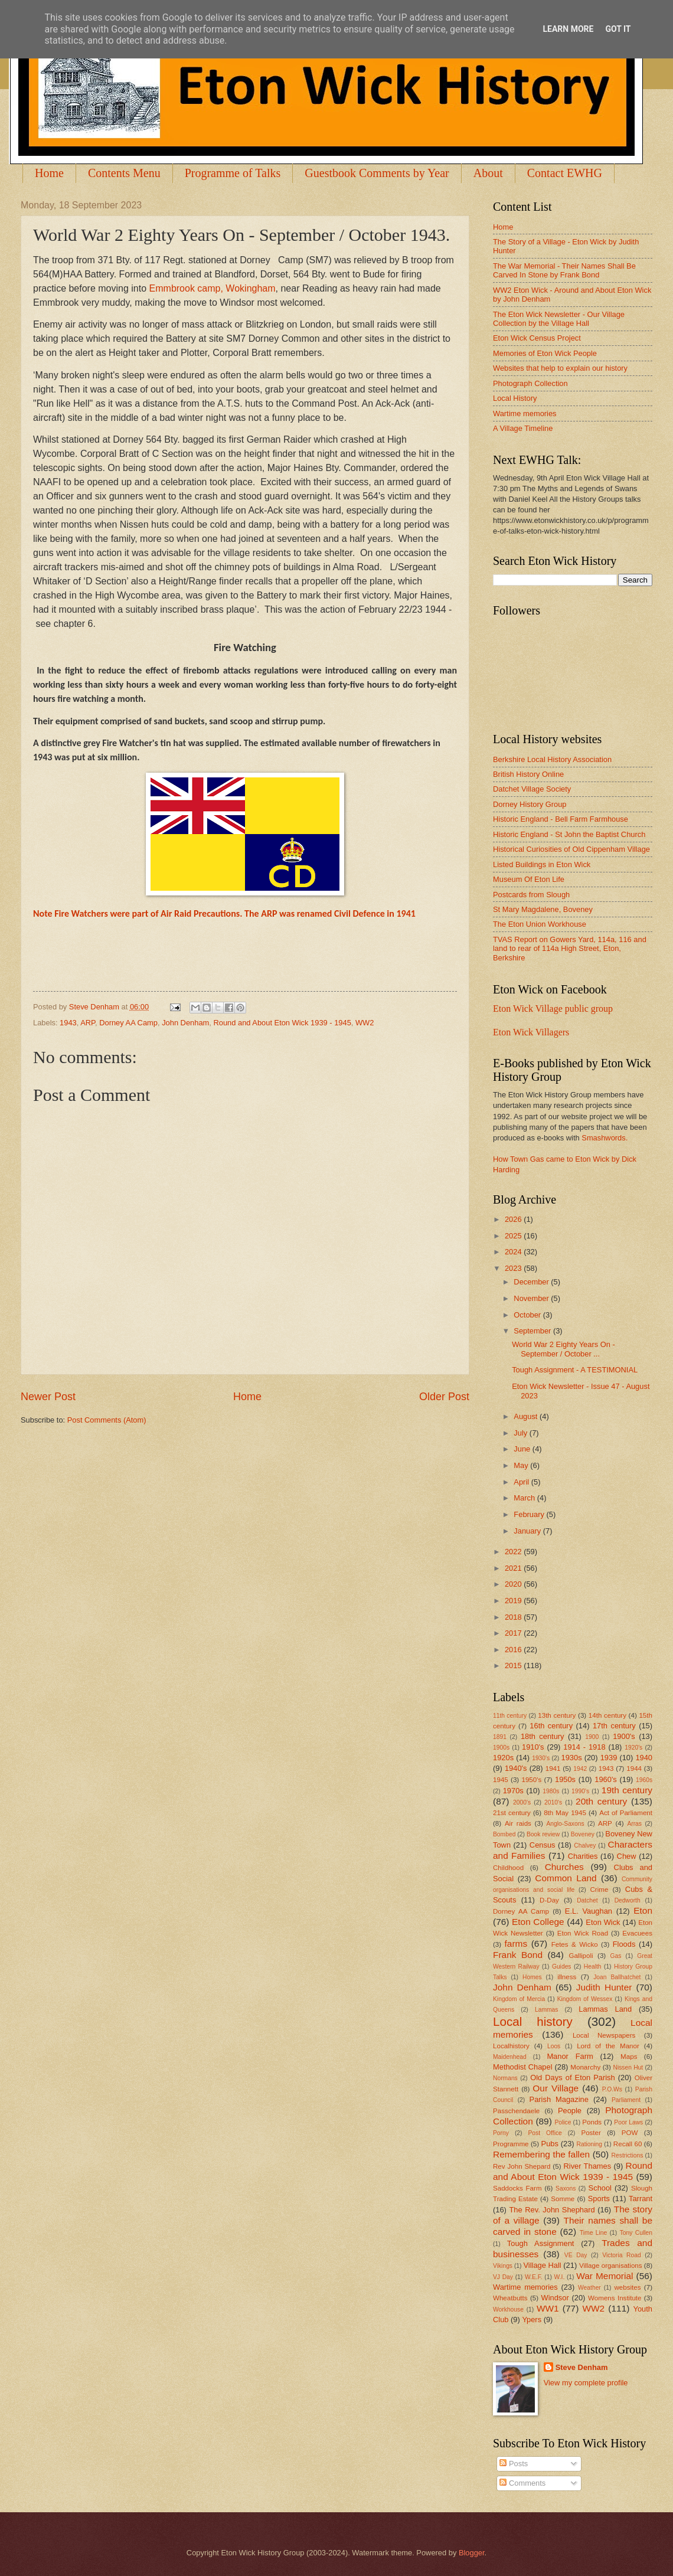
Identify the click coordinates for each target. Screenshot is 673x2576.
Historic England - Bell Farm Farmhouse (560, 819)
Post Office (545, 2133)
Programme (510, 2143)
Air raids (518, 1823)
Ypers (531, 2319)
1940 (643, 1757)
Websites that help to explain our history (560, 368)
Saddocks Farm (517, 2188)
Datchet (587, 1900)
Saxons (566, 2188)
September (533, 1330)
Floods (624, 1944)
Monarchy (585, 2067)
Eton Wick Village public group (553, 1008)
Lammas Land (605, 2009)
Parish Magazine (559, 2099)
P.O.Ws (612, 2089)
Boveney (582, 1834)
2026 (514, 1219)
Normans (505, 2078)
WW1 (548, 2308)
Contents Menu (124, 172)
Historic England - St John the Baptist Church (569, 834)
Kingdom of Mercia (519, 1999)
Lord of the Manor (608, 2045)
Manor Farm (570, 2056)
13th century (557, 1715)
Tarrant (640, 2198)
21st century (512, 1812)
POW (630, 2132)
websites (627, 2287)
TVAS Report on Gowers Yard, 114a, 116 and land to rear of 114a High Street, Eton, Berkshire (569, 948)
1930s (571, 1757)
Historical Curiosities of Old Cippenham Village (571, 849)
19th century (627, 1790)
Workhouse (508, 2309)
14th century (607, 1715)
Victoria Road (621, 2255)
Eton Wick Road (582, 1933)
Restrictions (627, 2155)
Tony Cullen (636, 2233)
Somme (562, 2198)
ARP (87, 1022)
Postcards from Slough (531, 894)
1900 (592, 1737)
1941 (553, 1768)
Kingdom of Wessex (585, 1999)
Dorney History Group (530, 804)
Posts (513, 2463)
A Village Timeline (523, 428)
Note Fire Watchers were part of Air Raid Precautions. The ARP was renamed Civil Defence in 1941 (224, 913)
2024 (514, 1251)
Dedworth (628, 1900)
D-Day (549, 1900)
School (600, 2187)
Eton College (538, 1922)
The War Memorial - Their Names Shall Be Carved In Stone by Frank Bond (564, 270)
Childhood (508, 1867)
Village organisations (610, 2265)
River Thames (587, 2166)
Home (49, 172)
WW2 (364, 1022)
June (523, 1448)
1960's (605, 1779)
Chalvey (585, 1845)
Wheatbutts (510, 2298)
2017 (514, 1633)
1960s (644, 1780)
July (521, 1432)
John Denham (185, 1022)
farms (516, 1943)
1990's (580, 1791)
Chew (626, 1856)
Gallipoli (581, 1955)
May (522, 1465)
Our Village (555, 2088)
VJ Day (503, 2277)
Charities (583, 1856)
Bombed (504, 1834)
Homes (532, 1977)
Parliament (626, 2100)
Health (593, 1966)
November (532, 1298)
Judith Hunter (604, 1987)
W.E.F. (534, 2277)
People (569, 2110)
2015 (514, 1665)
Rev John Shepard (521, 2166)
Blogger (472, 2552)
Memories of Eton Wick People (545, 353)
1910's (533, 1747)
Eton (642, 1910)
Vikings (502, 2266)
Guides (561, 1966)
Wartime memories (525, 413)
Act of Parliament (625, 1812)
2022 (514, 1551)
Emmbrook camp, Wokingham (212, 288)
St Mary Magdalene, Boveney (543, 909)
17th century (614, 1725)
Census (543, 1845)
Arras (634, 1823)
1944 (634, 1768)
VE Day (575, 2255)
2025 (514, 1235)
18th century (542, 1736)
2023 (514, 1268)
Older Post (444, 1397)
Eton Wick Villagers (531, 1032)
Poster (590, 2132)
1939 (609, 1757)
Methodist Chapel (523, 2066)
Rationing (590, 2144)
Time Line (593, 2233)
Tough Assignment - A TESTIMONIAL (575, 1369)
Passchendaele (516, 2110)
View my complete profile (586, 2382)
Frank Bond (518, 1955)
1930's (541, 1758)
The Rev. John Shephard (551, 2209)
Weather (589, 2287)
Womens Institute (614, 2298)
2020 (514, 1584)
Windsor (555, 2297)
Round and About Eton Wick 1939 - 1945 (282, 1022)
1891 (500, 1737)
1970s (513, 1790)
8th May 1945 (565, 1812)
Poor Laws (628, 2122)
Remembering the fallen (541, 2154)
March (525, 1497)
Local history (533, 2021)
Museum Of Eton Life (528, 879)
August (527, 1416)
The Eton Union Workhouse (539, 924)
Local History (515, 398)
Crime (599, 1889)
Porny (501, 2133)
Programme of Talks (233, 172)
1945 (500, 1779)
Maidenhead (510, 2057)
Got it (617, 29)
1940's (516, 1768)
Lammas (546, 2009)
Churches (564, 1867)
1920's (633, 1747)
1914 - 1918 (584, 1747)
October (528, 1314)
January (528, 1530)
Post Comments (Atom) (106, 1420)
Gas (616, 1956)
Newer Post (48, 1397)
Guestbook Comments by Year (377, 172)
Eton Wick (603, 1922)
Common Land (565, 1878)
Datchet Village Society (532, 788)
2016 (514, 1649)
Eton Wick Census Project (537, 338)
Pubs (549, 2143)
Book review (543, 1834)
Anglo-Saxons (565, 1823)
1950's (531, 1779)
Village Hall (542, 2265)
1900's (624, 1736)
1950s (565, 1779)
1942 (580, 1769)
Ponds (592, 2122)
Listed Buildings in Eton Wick (541, 864)
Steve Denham (582, 2367)
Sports (599, 2198)
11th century (510, 1715)
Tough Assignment (540, 2243)
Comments (522, 2483)
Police (562, 2122)
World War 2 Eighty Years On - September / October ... (563, 1349)
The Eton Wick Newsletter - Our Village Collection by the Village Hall (559, 319)
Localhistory (511, 2045)
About (488, 172)
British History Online (528, 774)
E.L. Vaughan (588, 1911)
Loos (553, 2046)
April (522, 1481)
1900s (501, 1747)
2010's (553, 1802)
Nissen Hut (628, 2067)
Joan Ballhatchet (617, 1977)
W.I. (559, 2277)
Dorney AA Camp (128, 1022)
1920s (503, 1757)
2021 (514, 1568)
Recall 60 (627, 2143)
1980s (551, 1791)
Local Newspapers (604, 2035)
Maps (628, 2056)
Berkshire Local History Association (552, 759)
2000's (522, 1802)
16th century (551, 1725)
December (532, 1281)
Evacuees (637, 1933)
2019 (514, 1600)
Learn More (568, 29)
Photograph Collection (530, 383)
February (530, 1514)
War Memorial (604, 2276)
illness (566, 1976)
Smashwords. (604, 1137)
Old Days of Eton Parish (572, 2077)
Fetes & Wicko (574, 1944)
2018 (514, 1617)
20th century (601, 1801)
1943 (68, 1022)
